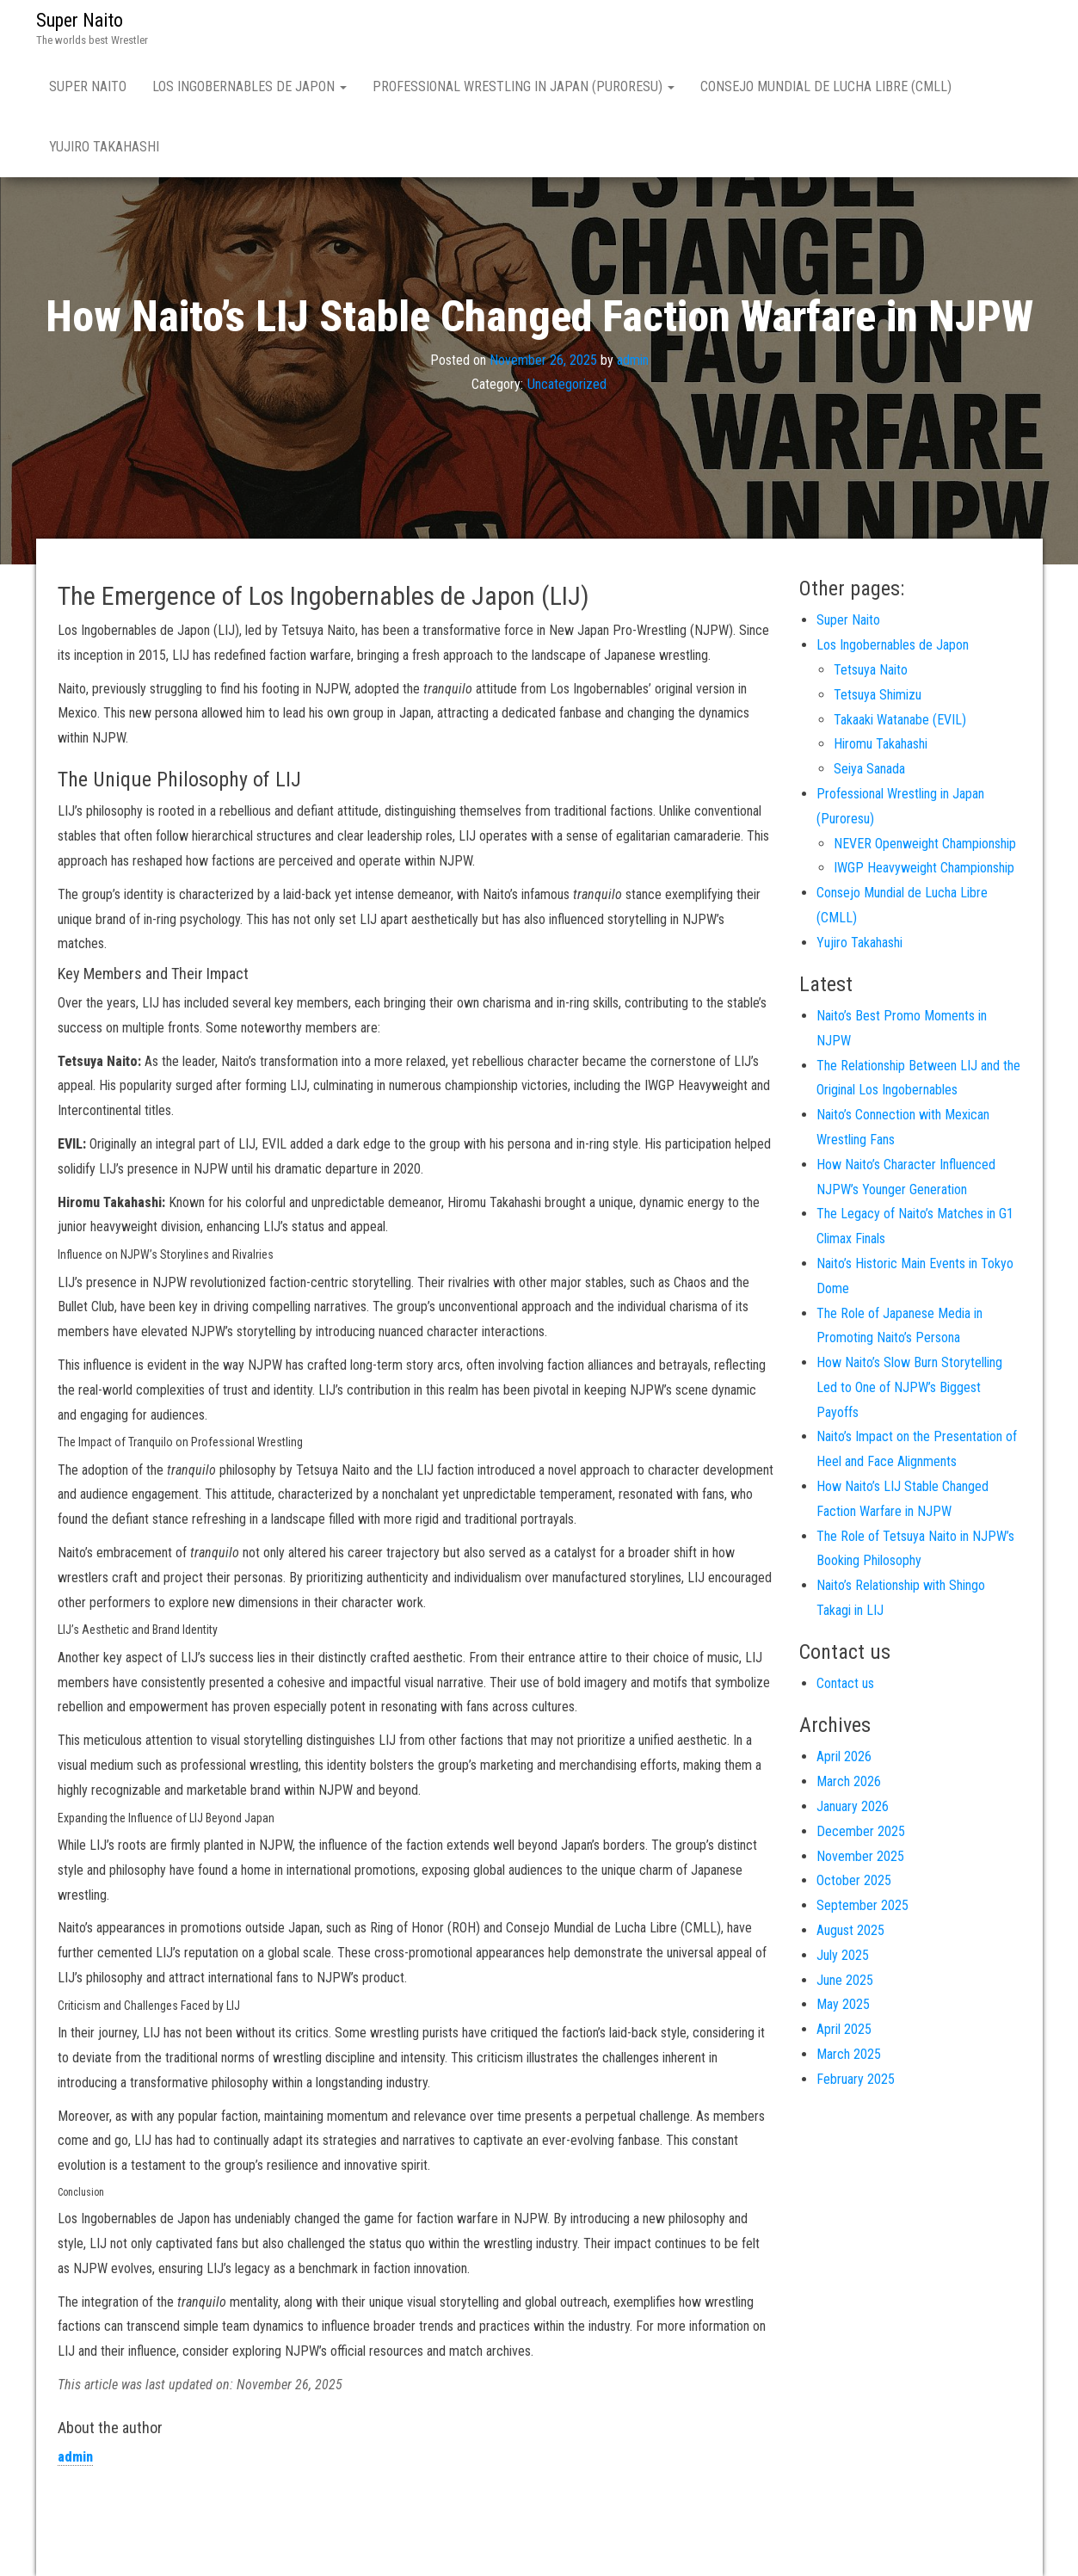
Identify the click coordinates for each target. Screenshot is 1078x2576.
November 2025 (860, 1856)
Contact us (845, 1683)
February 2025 (855, 2079)
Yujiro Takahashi (104, 147)
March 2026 (848, 1781)
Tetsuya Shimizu (877, 695)
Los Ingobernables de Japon (249, 86)
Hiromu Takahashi (880, 744)
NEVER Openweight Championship (925, 843)
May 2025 (843, 2004)
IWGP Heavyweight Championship (924, 868)
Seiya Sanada (869, 769)
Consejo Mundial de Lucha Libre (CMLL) (826, 86)
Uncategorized (567, 384)
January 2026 (852, 1806)
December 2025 (860, 1831)
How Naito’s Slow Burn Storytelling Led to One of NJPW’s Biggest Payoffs (909, 1387)
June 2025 (844, 1980)
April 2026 (844, 1756)
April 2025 (844, 2029)
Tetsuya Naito (871, 670)
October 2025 (853, 1880)
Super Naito (79, 20)
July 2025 (842, 1955)
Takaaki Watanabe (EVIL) (900, 720)
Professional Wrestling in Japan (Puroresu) (524, 86)
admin (633, 359)
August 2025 (850, 1930)
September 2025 (862, 1905)
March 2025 (848, 2054)
